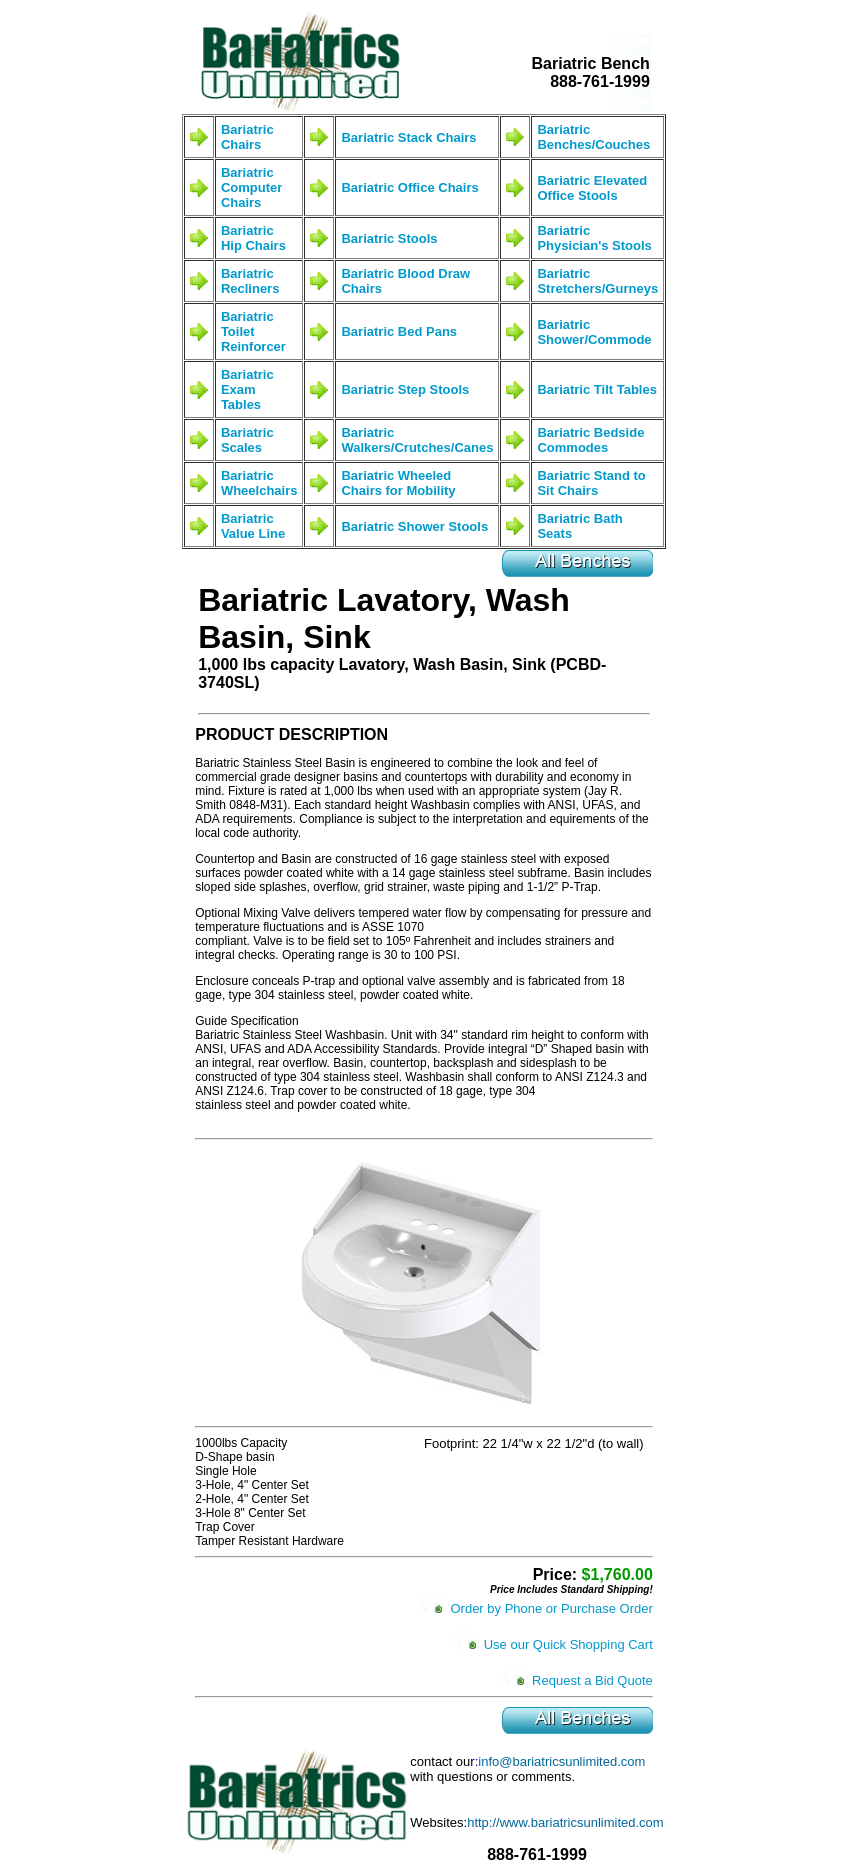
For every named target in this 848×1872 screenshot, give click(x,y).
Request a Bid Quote (592, 1680)
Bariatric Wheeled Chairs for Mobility (398, 483)
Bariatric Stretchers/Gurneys (597, 281)
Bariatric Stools (389, 238)
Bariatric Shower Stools (414, 526)
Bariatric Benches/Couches (593, 137)
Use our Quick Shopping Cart (568, 1644)
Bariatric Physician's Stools (594, 238)
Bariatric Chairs (247, 137)
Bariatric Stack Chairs (408, 137)
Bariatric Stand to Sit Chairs (591, 483)
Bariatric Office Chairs (409, 187)
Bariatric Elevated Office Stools (592, 188)
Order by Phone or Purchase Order (551, 1608)
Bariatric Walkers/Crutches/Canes (417, 440)
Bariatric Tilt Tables (596, 389)
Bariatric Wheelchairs (259, 483)
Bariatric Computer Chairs (251, 187)
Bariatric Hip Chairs (253, 238)
